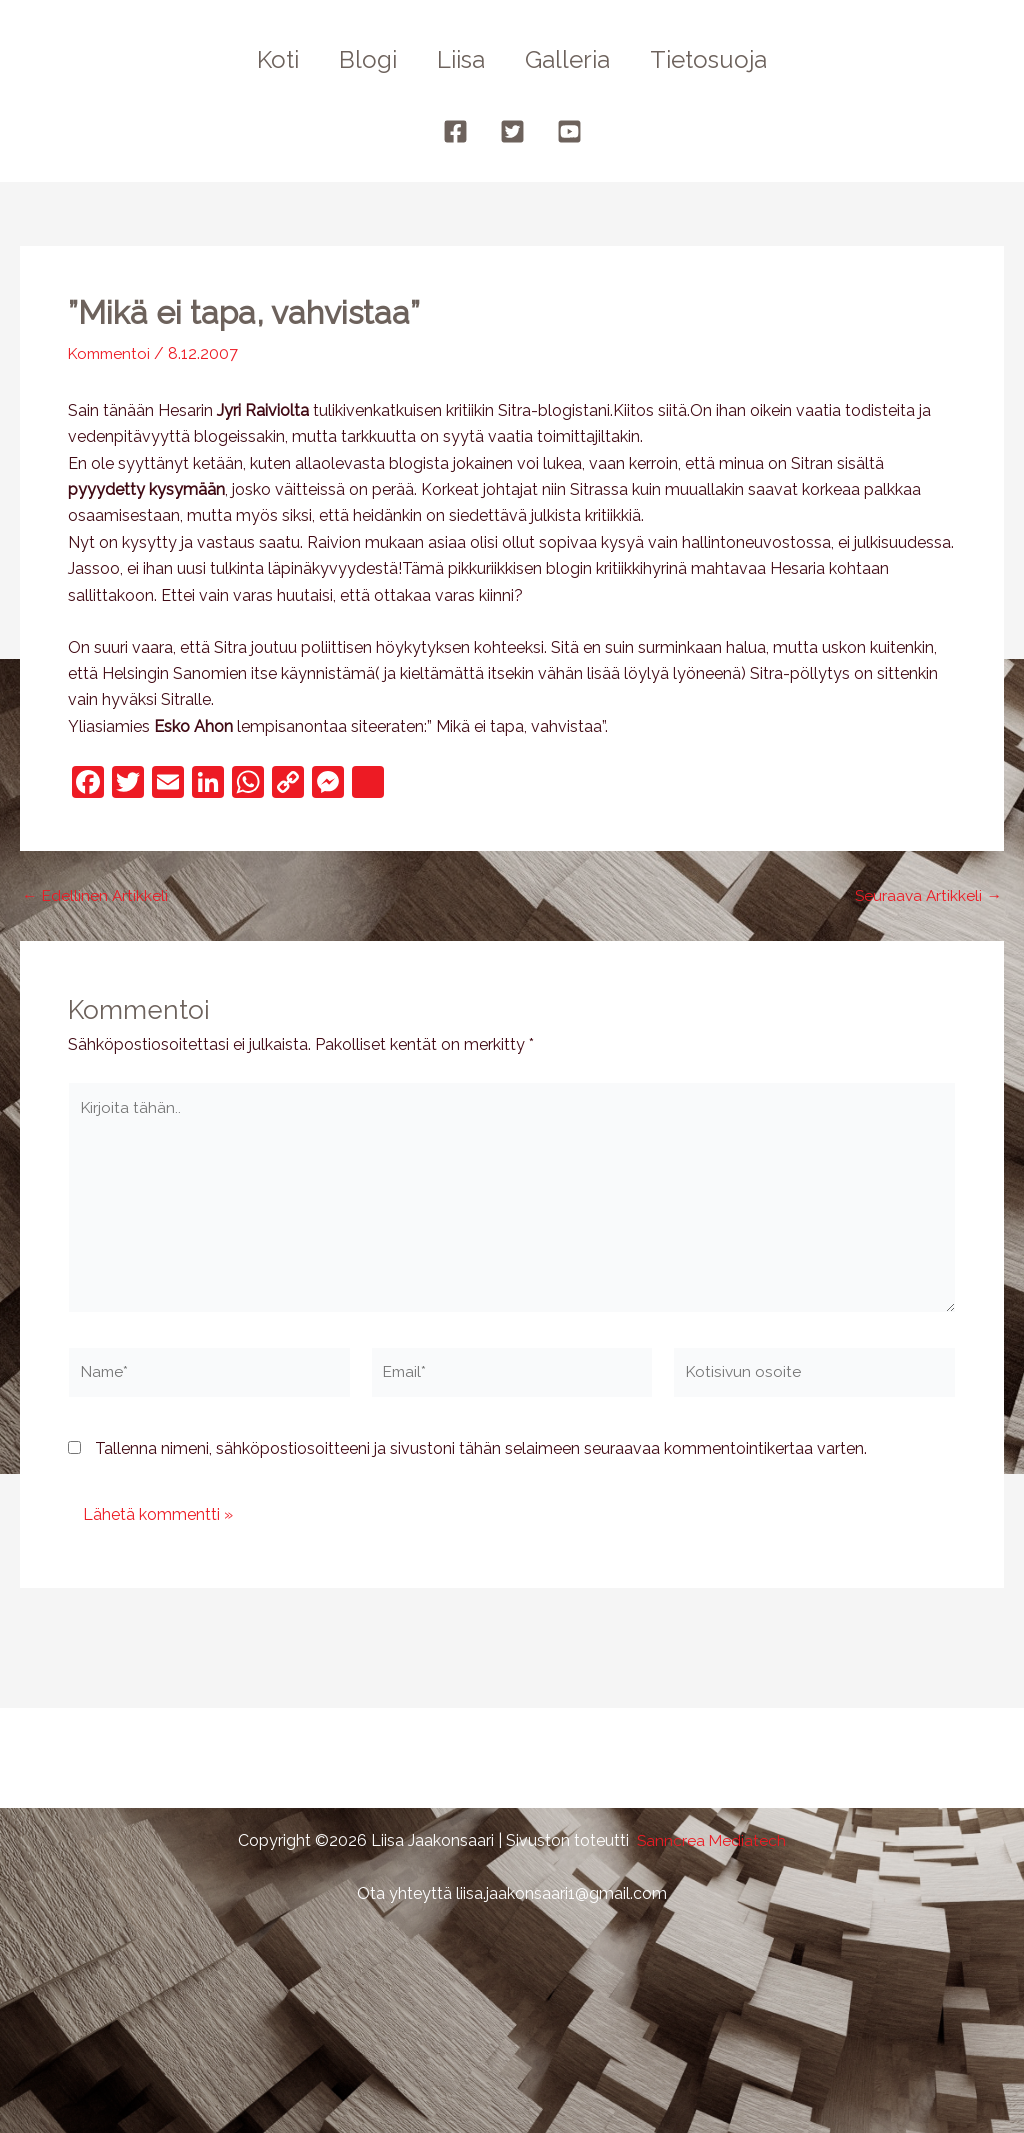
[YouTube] (569, 131)
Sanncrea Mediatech (711, 1840)
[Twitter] (512, 131)
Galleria (575, 59)
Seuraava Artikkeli (927, 895)
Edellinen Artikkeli (96, 895)
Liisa (461, 59)
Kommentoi (112, 353)
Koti (262, 59)
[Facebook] (455, 131)
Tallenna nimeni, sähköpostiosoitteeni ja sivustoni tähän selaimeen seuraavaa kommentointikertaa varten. (481, 1456)
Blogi (360, 59)
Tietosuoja (724, 59)
